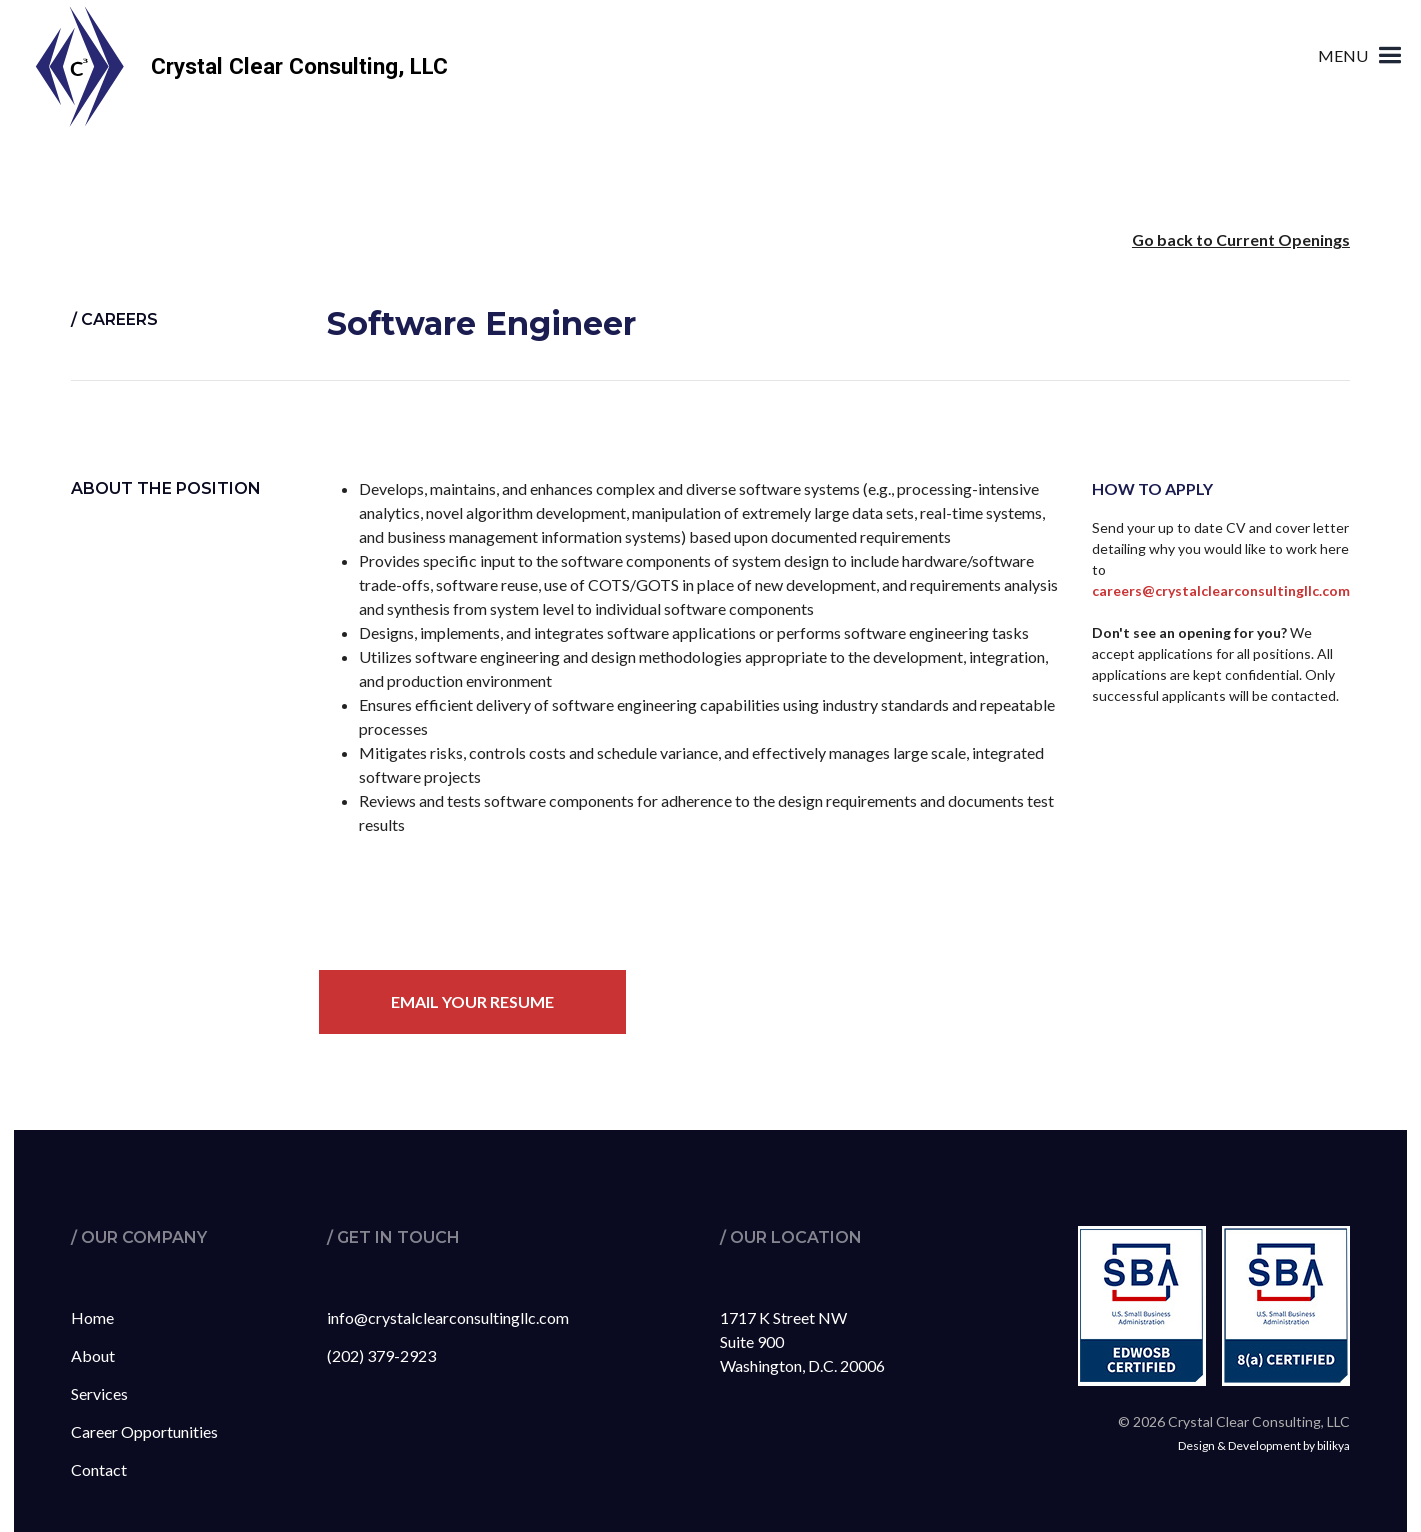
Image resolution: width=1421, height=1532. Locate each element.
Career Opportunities (144, 1431)
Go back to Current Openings (1241, 239)
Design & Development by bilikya (1264, 1445)
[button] (1362, 55)
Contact (99, 1469)
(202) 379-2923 (381, 1355)
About (93, 1355)
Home (92, 1317)
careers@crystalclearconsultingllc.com (1221, 590)
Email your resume (472, 1001)
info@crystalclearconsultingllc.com (448, 1317)
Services (99, 1393)
